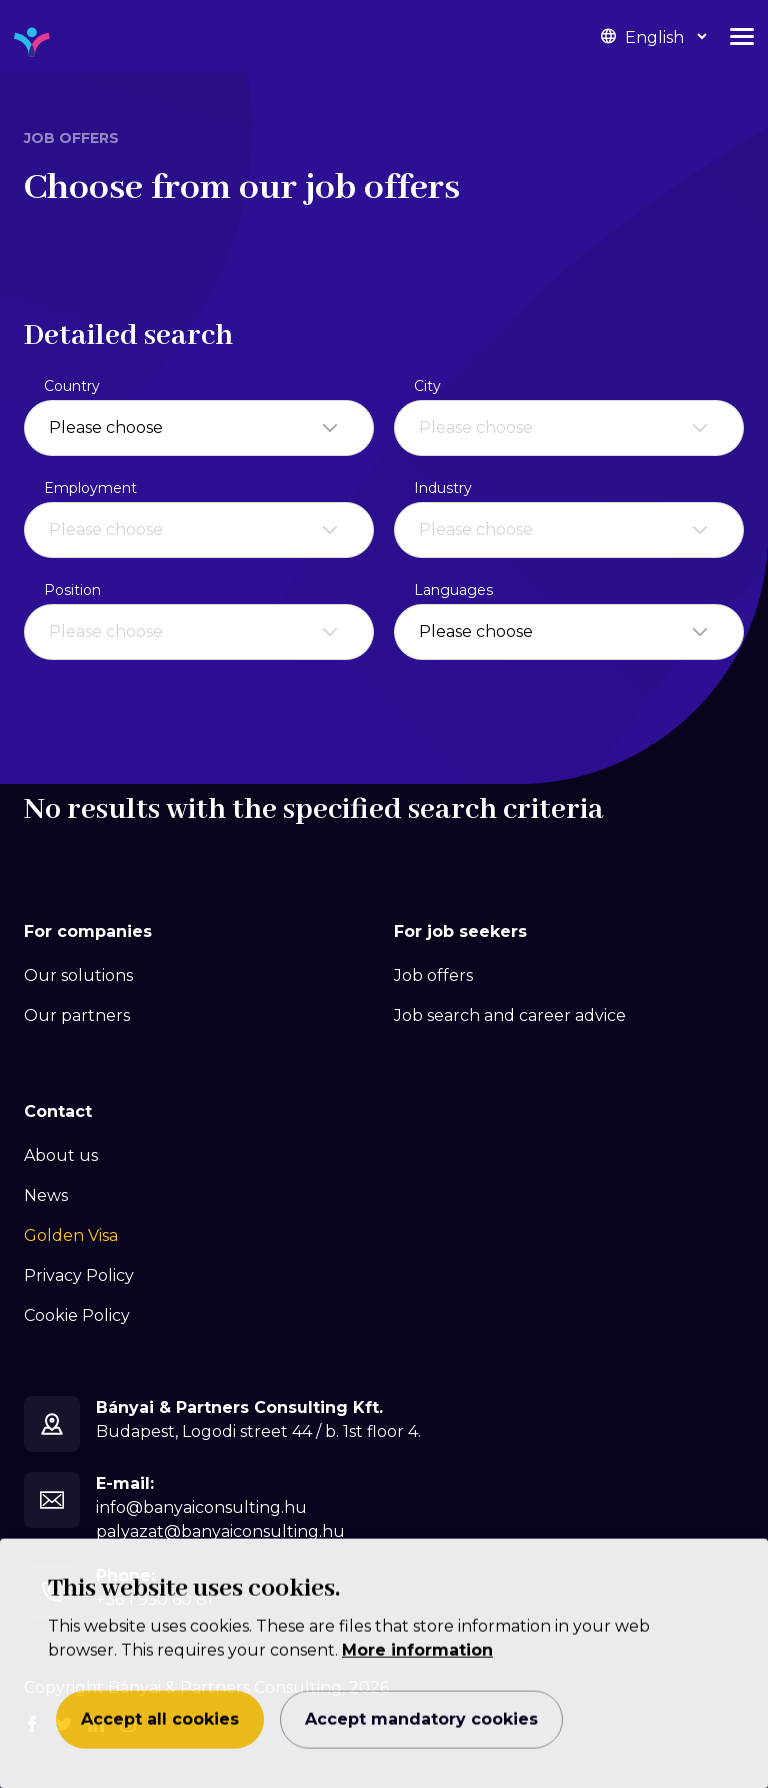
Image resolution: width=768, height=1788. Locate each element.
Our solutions (78, 975)
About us (61, 1155)
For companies (88, 931)
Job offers (433, 975)
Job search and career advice (510, 1015)
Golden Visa (71, 1235)
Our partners (77, 1015)
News (46, 1195)
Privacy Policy (79, 1275)
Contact (58, 1111)
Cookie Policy (77, 1315)
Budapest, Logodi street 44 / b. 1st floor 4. (258, 1431)
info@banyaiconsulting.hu (201, 1507)
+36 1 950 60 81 (154, 1599)
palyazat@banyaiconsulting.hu (220, 1531)
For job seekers (460, 931)
